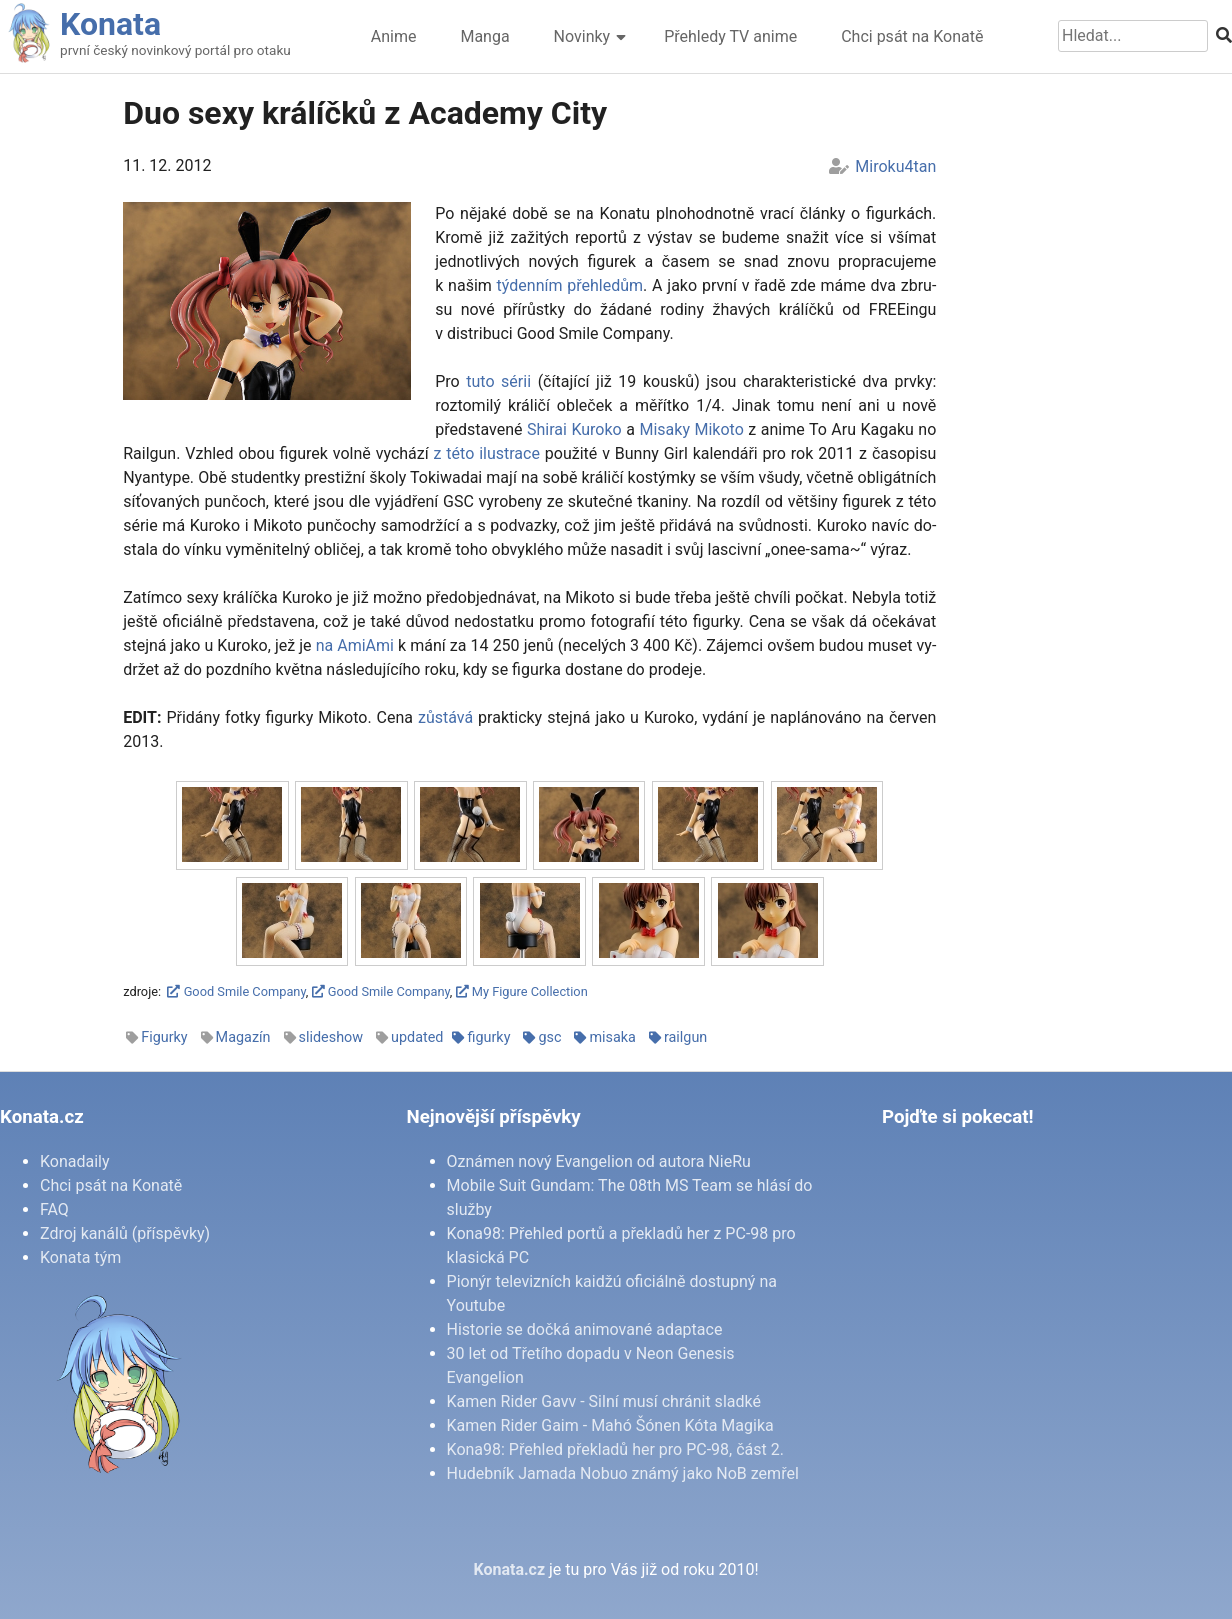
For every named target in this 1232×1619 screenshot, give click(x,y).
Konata (110, 24)
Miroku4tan (895, 166)
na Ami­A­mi (355, 645)
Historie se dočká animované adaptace (585, 1329)
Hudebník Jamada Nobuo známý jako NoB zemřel (623, 1473)
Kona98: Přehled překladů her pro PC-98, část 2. (615, 1449)
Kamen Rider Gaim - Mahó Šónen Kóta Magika (610, 1425)
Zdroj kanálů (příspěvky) (125, 1233)
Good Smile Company (236, 991)
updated (417, 1037)
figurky (488, 1037)
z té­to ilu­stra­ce (487, 453)
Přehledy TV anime (730, 36)
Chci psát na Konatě (912, 36)
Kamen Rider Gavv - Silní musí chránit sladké (604, 1401)
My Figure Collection (522, 991)
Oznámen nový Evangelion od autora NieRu (599, 1161)
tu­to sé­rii (498, 381)
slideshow (331, 1037)
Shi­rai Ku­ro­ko (574, 429)
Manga (484, 36)
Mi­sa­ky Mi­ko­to (691, 429)
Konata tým (80, 1257)
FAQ (54, 1209)
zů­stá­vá (445, 717)
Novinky (582, 36)
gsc (549, 1037)
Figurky (164, 1037)
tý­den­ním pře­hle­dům (570, 285)
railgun (685, 1037)
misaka (612, 1037)
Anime (394, 36)
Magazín (243, 1037)
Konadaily (75, 1161)
